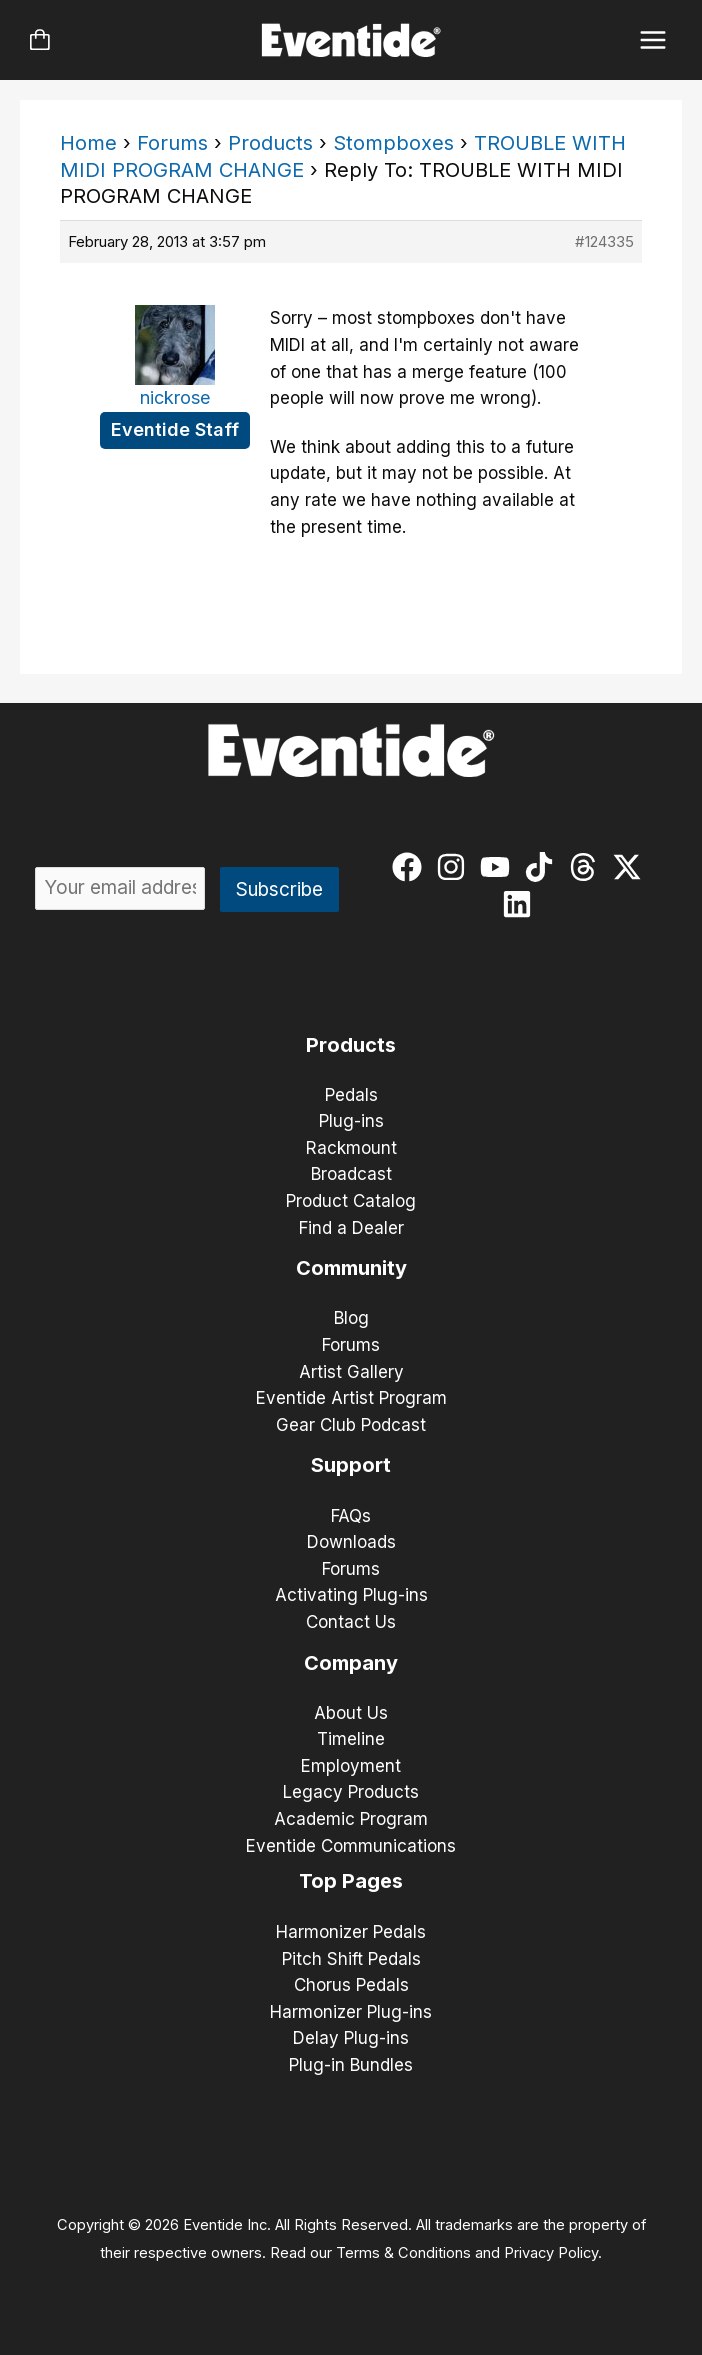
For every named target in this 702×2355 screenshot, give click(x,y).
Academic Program (351, 1819)
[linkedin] (521, 904)
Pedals (351, 1095)
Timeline (351, 1739)
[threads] (587, 867)
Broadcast (351, 1174)
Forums (172, 143)
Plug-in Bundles (351, 2065)
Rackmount (351, 1148)
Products (270, 143)
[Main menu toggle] (653, 40)
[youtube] (499, 867)
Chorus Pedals (351, 1985)
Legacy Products (351, 1792)
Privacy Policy (551, 2253)
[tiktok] (543, 867)
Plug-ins (351, 1121)
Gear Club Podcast (351, 1425)
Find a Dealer (351, 1228)
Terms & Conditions (403, 2253)
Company (351, 1663)
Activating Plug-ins (351, 1595)
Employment (351, 1766)
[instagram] (455, 867)
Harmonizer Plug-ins (351, 2012)
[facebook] (411, 867)
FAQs (351, 1516)
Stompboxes (393, 143)
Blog (351, 1318)
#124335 (604, 241)
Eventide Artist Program (351, 1398)
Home (88, 143)
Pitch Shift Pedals (351, 1959)
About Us (351, 1713)
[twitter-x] (631, 867)
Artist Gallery (351, 1372)
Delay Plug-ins (351, 2038)
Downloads (351, 1542)
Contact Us (351, 1622)
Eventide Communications (351, 1846)
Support (351, 1465)
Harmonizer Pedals (351, 1932)
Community (351, 1268)
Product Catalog (351, 1201)
